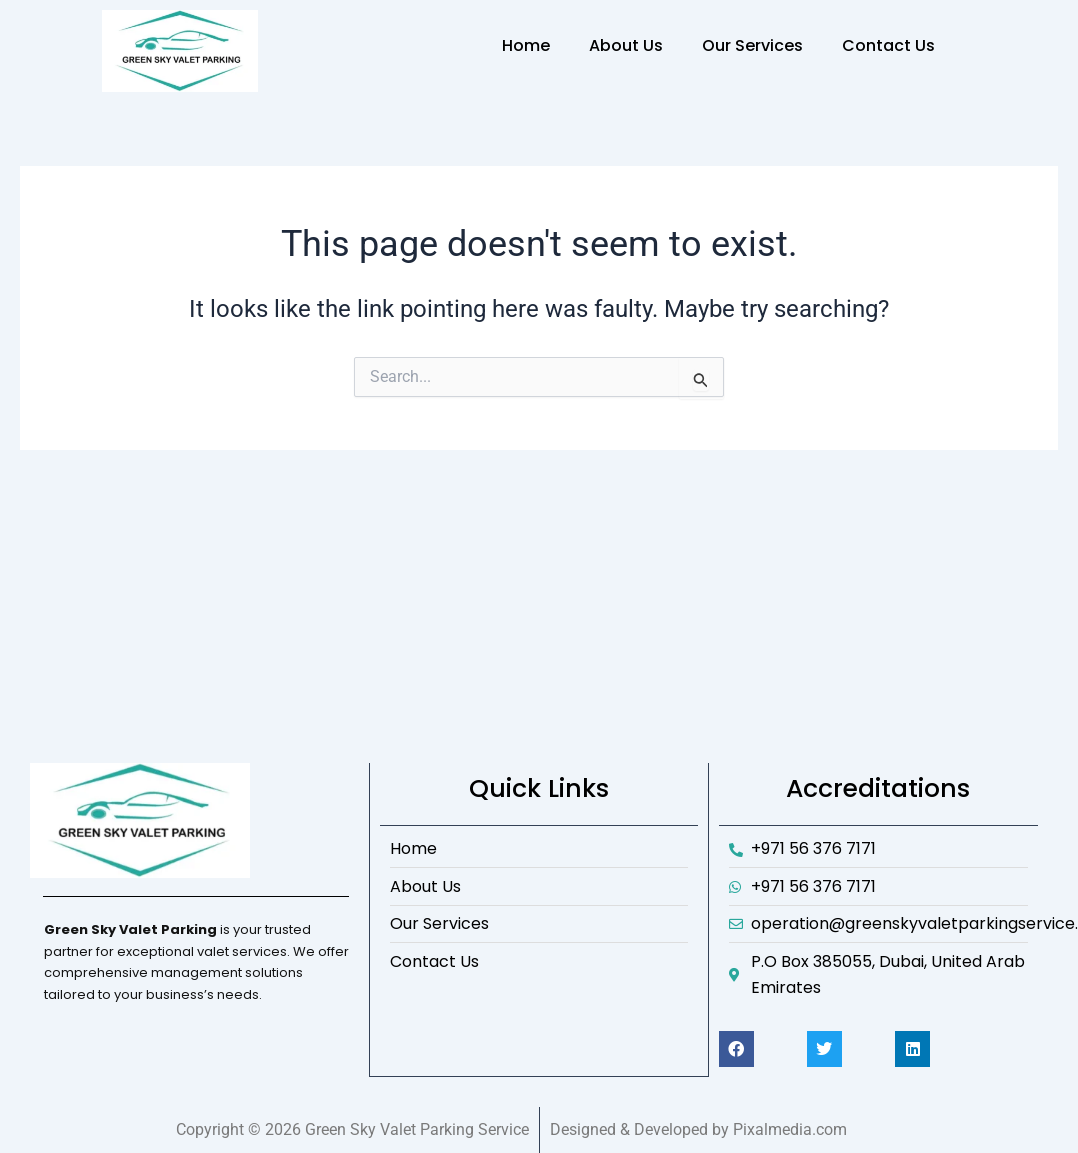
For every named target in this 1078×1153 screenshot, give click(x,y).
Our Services (752, 45)
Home (526, 45)
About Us (626, 45)
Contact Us (888, 45)
